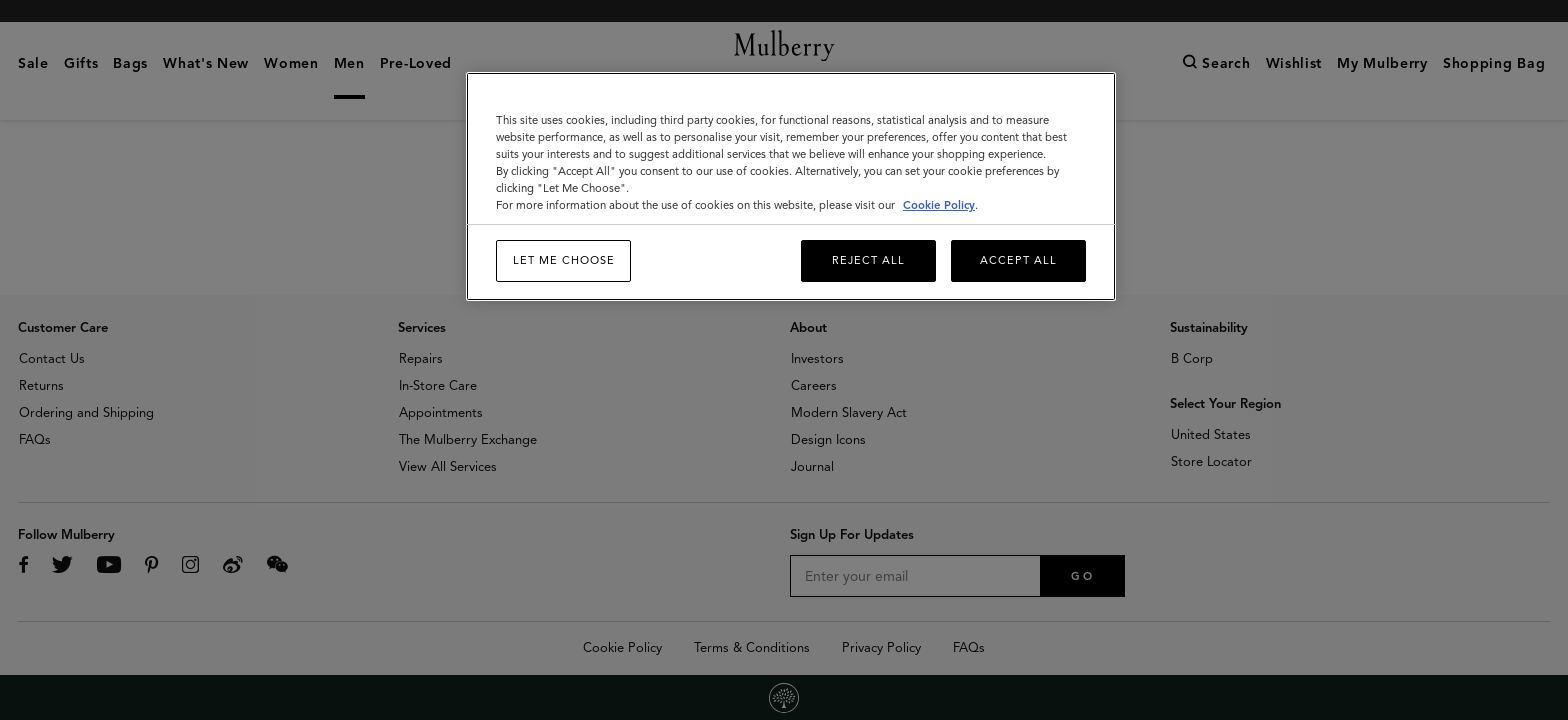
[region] (791, 186)
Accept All (1018, 260)
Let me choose (564, 260)
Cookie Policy (939, 205)
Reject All (868, 260)
